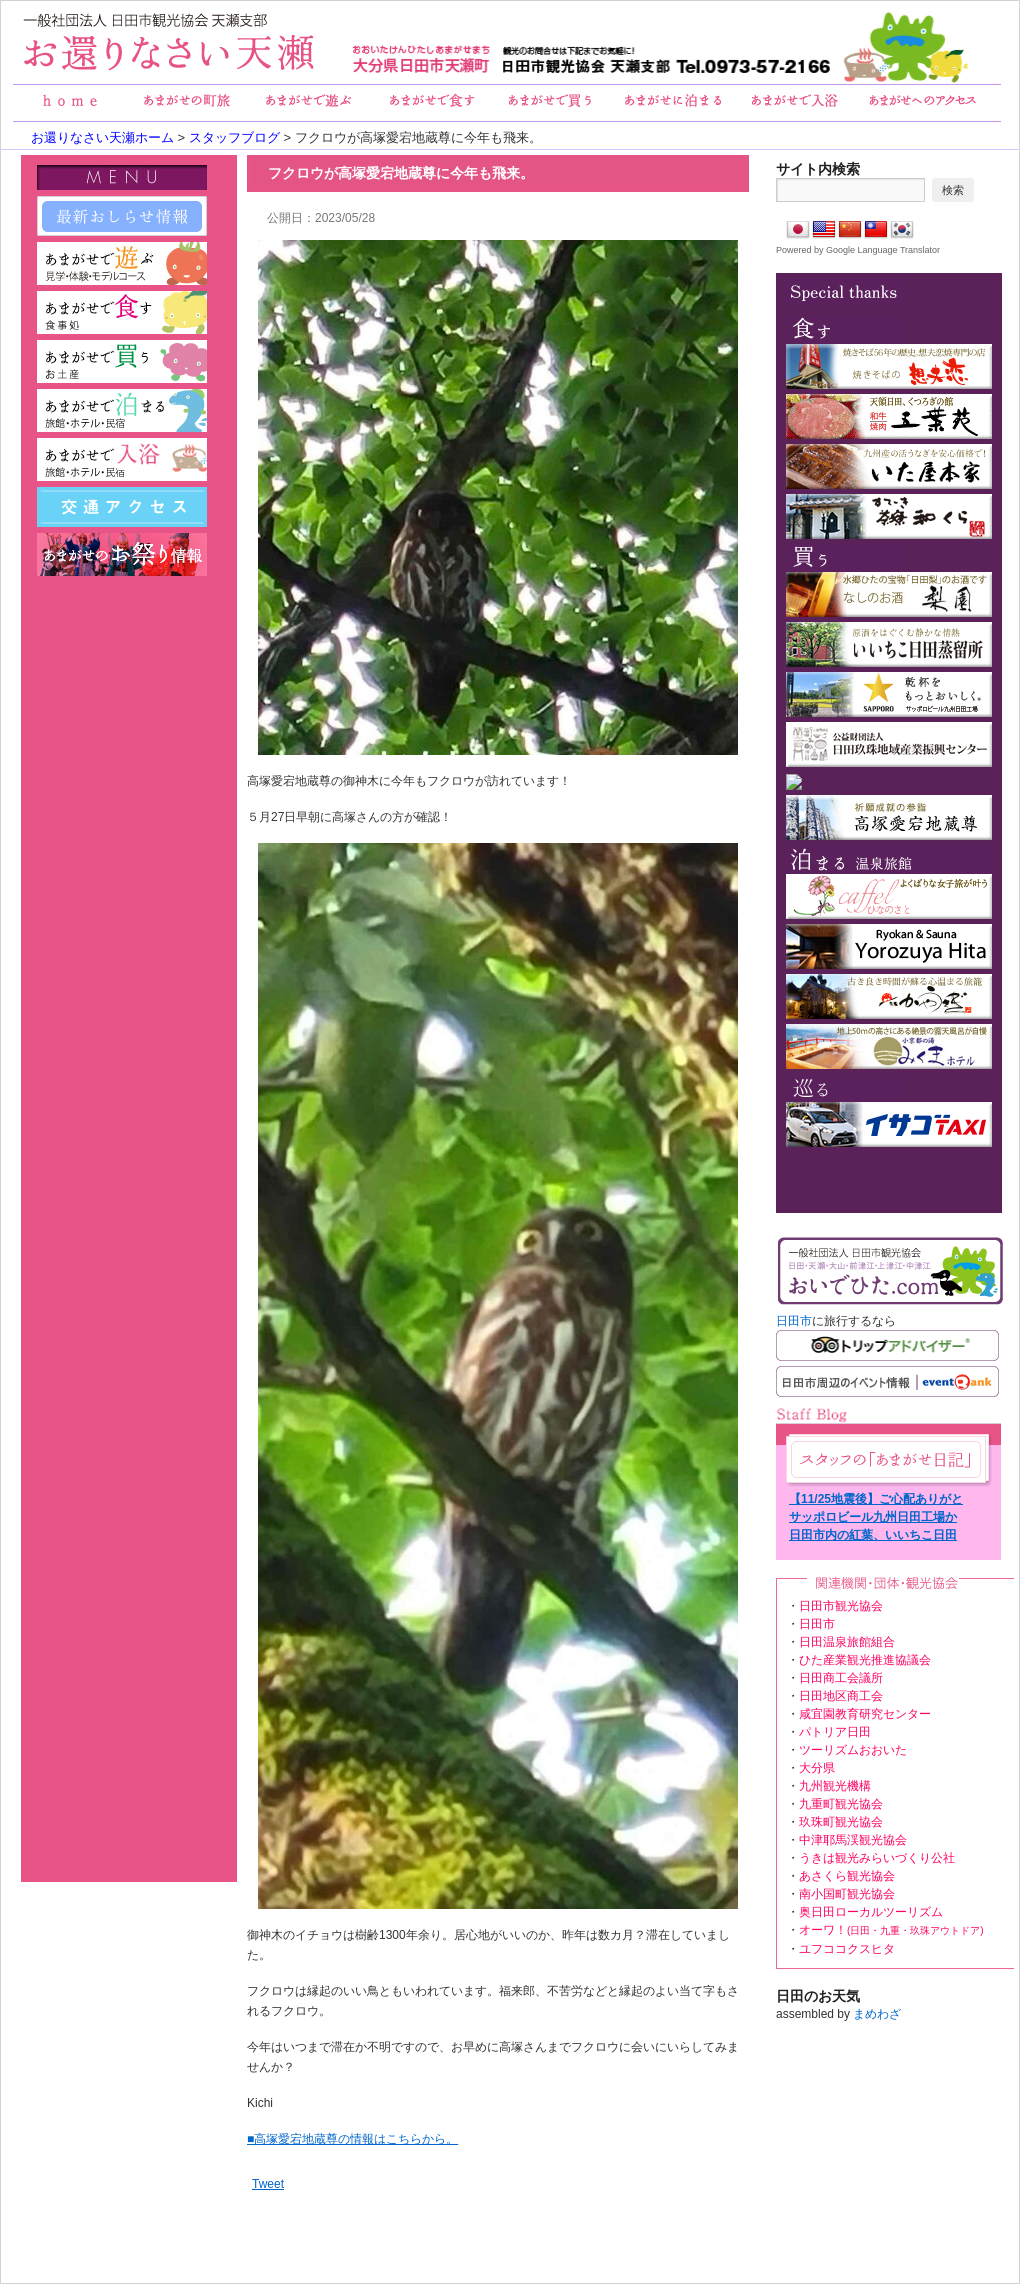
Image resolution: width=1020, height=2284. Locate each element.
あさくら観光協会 (847, 1876)
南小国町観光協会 (847, 1894)
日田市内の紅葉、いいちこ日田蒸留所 (873, 1536)
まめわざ (877, 2014)
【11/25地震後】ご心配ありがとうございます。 (876, 1500)
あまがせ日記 (886, 1459)
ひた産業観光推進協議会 (865, 1660)
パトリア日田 (835, 1732)
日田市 (794, 1321)
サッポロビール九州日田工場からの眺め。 (873, 1518)
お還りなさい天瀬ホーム (102, 137)
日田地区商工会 (841, 1696)
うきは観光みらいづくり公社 (877, 1858)
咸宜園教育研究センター (865, 1714)
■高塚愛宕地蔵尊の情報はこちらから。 (352, 2139)
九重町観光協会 (841, 1804)
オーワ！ (891, 1930)
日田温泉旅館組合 (847, 1642)
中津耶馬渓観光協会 (853, 1840)
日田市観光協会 (841, 1606)
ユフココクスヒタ (847, 1949)
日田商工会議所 (841, 1678)
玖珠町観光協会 (841, 1822)
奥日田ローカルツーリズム (871, 1912)
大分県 (817, 1768)
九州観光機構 (835, 1786)
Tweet (268, 2184)
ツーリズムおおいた (853, 1750)
